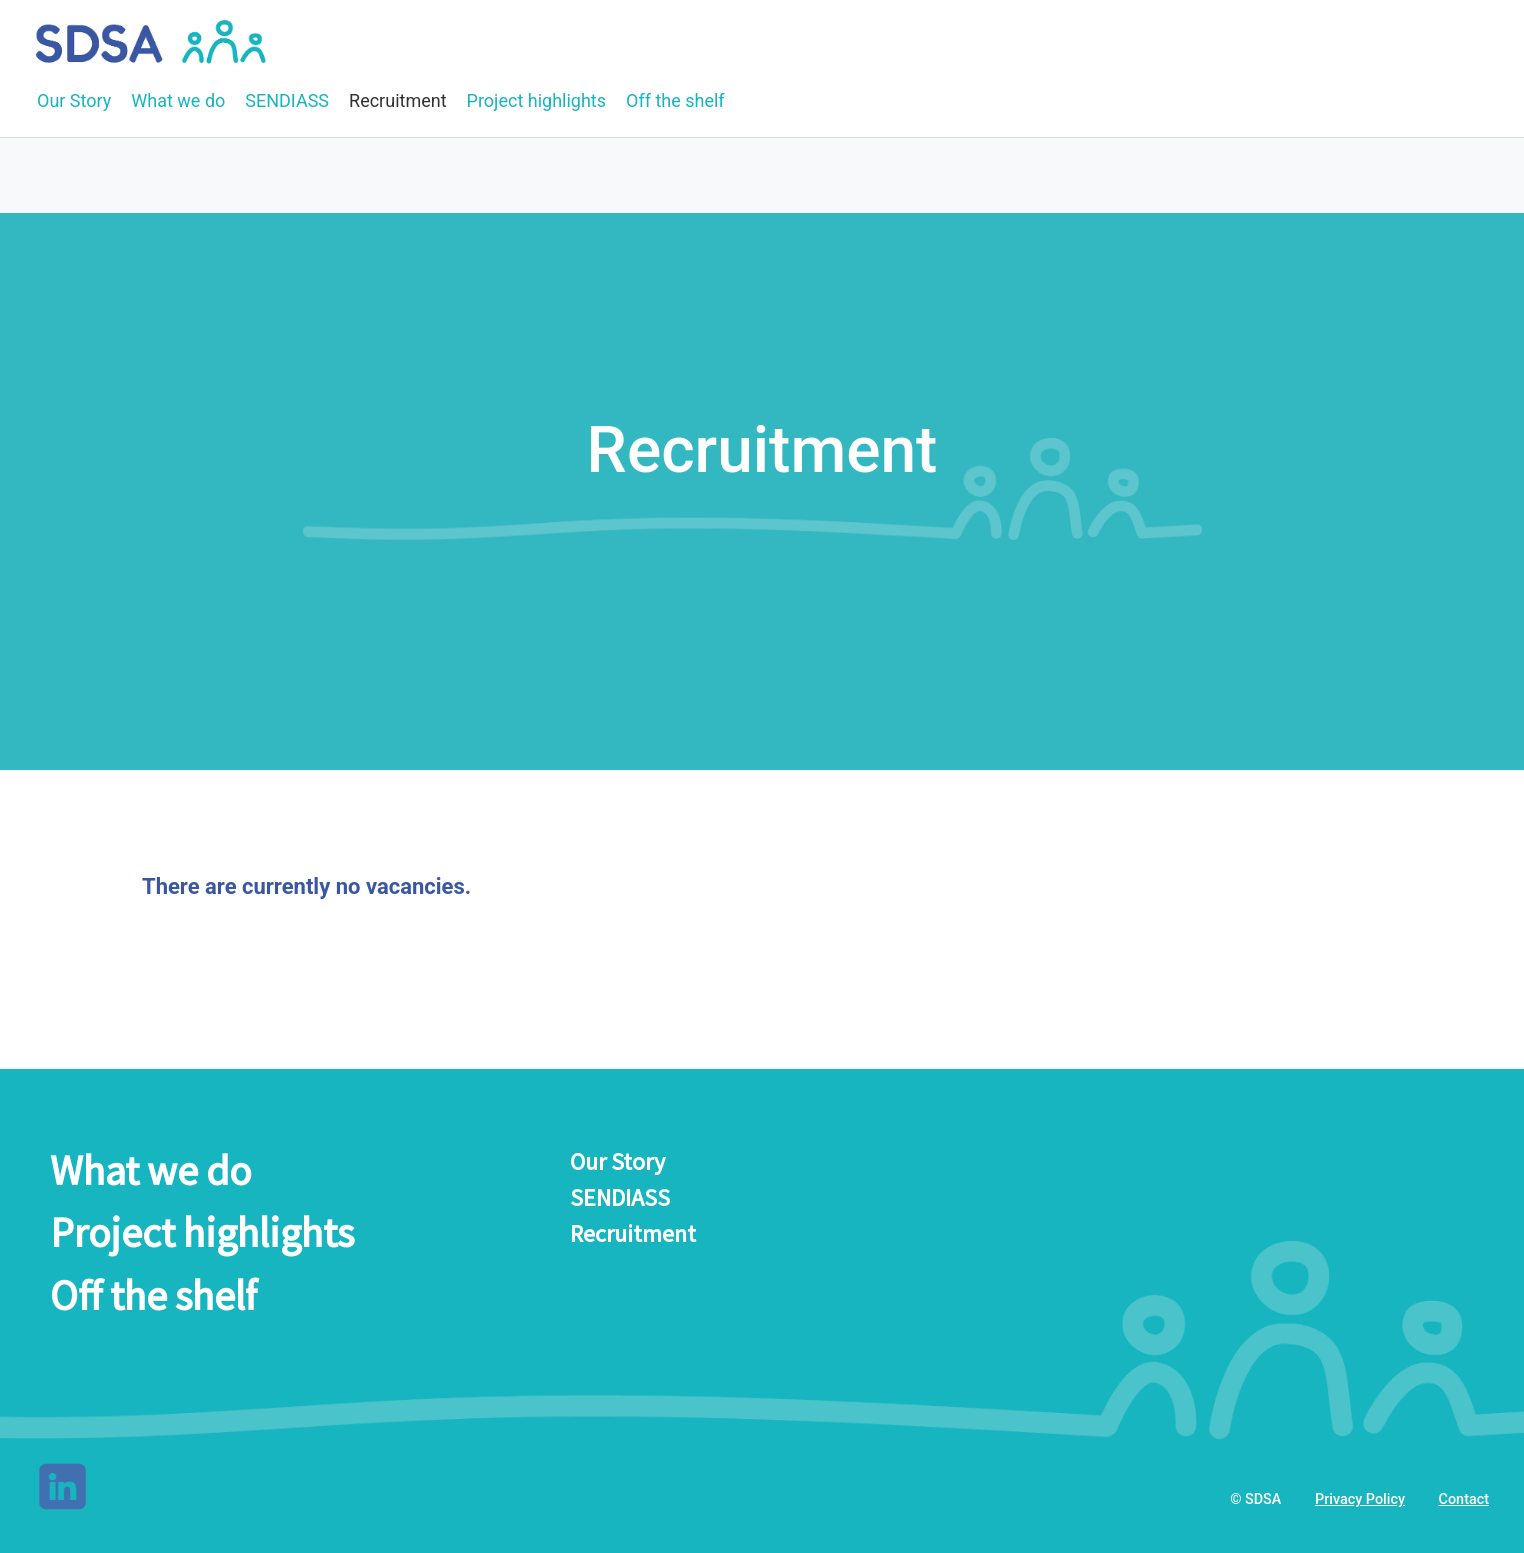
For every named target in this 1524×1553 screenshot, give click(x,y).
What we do (178, 100)
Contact (1464, 1499)
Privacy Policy (1360, 1499)
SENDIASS (287, 100)
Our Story (74, 100)
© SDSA (1255, 1499)
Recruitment (398, 100)
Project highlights (536, 100)
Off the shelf (675, 100)
